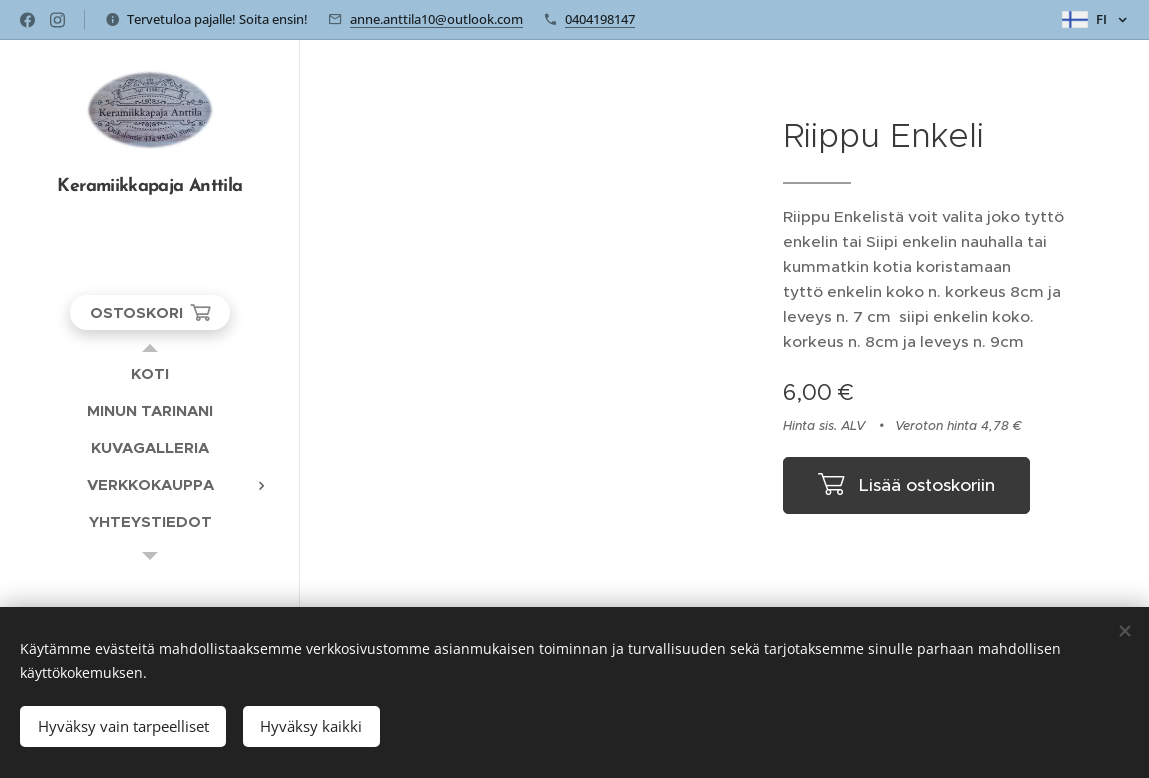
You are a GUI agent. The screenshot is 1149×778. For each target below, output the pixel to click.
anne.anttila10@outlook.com (436, 19)
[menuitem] (150, 373)
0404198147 (600, 19)
